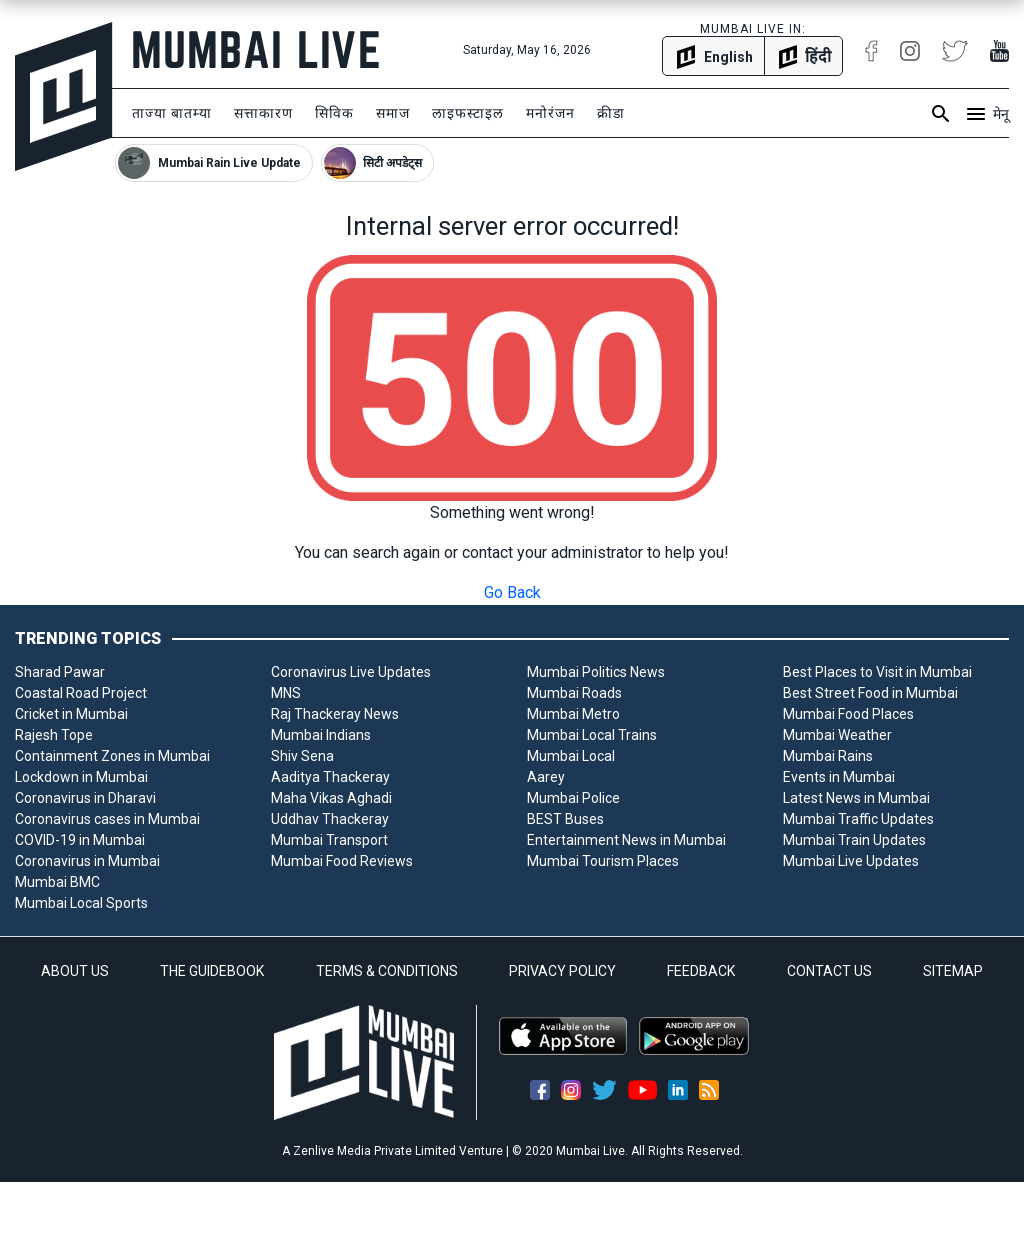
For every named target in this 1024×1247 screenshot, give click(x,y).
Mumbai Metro (573, 714)
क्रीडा (611, 113)
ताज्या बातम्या (172, 113)
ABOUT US (75, 971)
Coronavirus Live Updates (351, 672)
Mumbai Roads (574, 693)
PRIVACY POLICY (562, 971)
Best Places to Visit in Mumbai (877, 672)
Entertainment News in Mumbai (626, 840)
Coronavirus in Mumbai (87, 861)
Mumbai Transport (329, 840)
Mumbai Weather (837, 735)
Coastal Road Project (81, 693)
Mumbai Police (573, 798)
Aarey (546, 777)
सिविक (334, 113)
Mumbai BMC (57, 882)
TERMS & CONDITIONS (387, 971)
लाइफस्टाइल (468, 113)
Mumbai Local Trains (592, 735)
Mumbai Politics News (596, 672)
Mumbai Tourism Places (603, 861)
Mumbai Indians (321, 735)
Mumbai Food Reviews (342, 861)
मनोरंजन (550, 113)
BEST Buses (565, 819)
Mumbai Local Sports (81, 903)
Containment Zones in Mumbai (112, 756)
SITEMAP (953, 971)
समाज (393, 113)
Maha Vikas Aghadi (331, 798)
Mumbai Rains (828, 756)
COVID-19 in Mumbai (80, 840)
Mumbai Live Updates (851, 861)
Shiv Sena (302, 756)
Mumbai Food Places (848, 714)
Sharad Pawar (60, 672)
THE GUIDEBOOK (212, 971)
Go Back (512, 592)
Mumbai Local (571, 756)
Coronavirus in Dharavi (85, 798)
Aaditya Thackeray (330, 777)
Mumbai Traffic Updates (858, 819)
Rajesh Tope (54, 735)
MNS (286, 693)
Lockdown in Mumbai (81, 777)
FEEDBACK (701, 971)
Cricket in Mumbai (71, 714)
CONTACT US (829, 971)
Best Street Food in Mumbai (870, 693)
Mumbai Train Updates (854, 840)
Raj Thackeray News (335, 714)
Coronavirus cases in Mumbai (107, 819)
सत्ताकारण (263, 113)
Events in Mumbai (839, 777)
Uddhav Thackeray (330, 819)
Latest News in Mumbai (856, 798)
